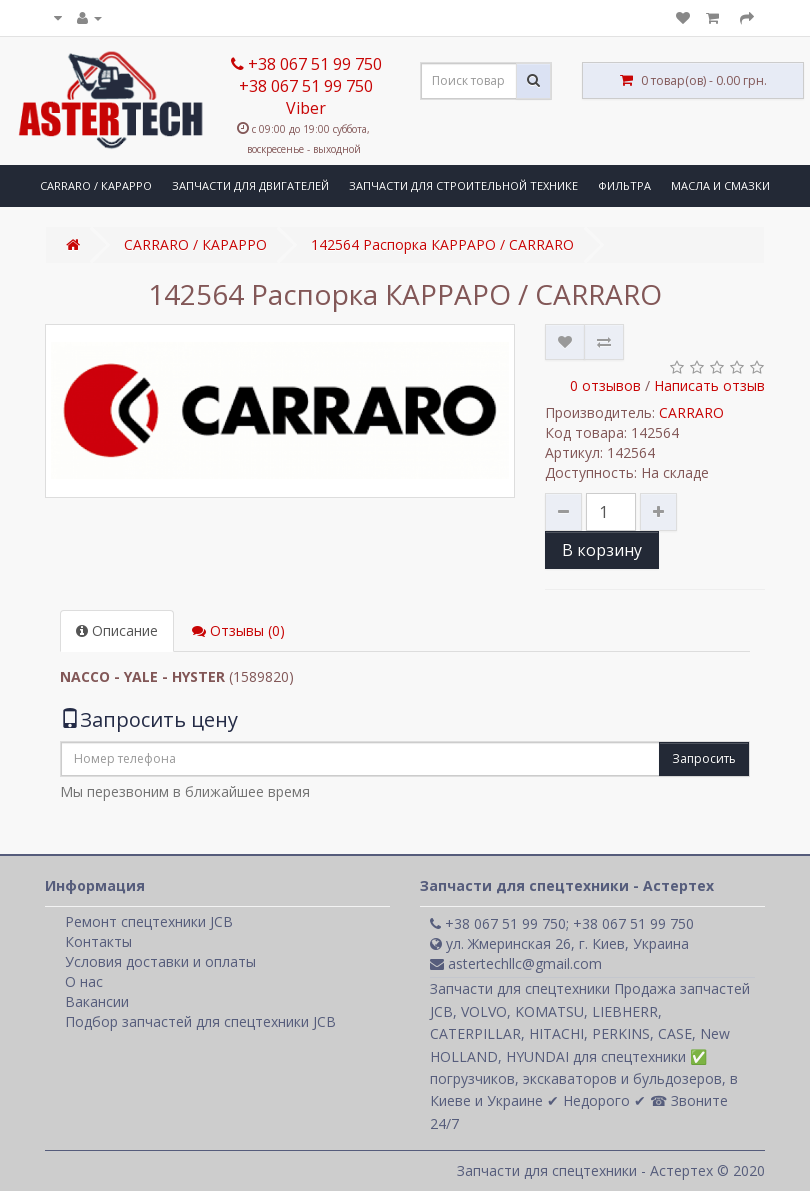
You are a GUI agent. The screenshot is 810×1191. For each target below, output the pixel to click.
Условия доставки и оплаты (160, 961)
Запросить (704, 758)
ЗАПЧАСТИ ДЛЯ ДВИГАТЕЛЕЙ (250, 185)
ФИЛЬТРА (624, 185)
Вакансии (97, 1001)
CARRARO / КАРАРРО (96, 185)
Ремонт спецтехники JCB (149, 921)
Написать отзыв (709, 385)
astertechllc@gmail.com (516, 963)
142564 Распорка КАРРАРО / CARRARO (442, 244)
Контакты (98, 941)
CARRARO (691, 412)
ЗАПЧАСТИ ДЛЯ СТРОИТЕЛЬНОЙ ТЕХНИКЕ (463, 185)
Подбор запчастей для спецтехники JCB (200, 1021)
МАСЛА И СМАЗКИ (720, 185)
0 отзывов (605, 385)
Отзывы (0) (238, 630)
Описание (117, 630)
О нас (84, 981)
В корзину (602, 550)
